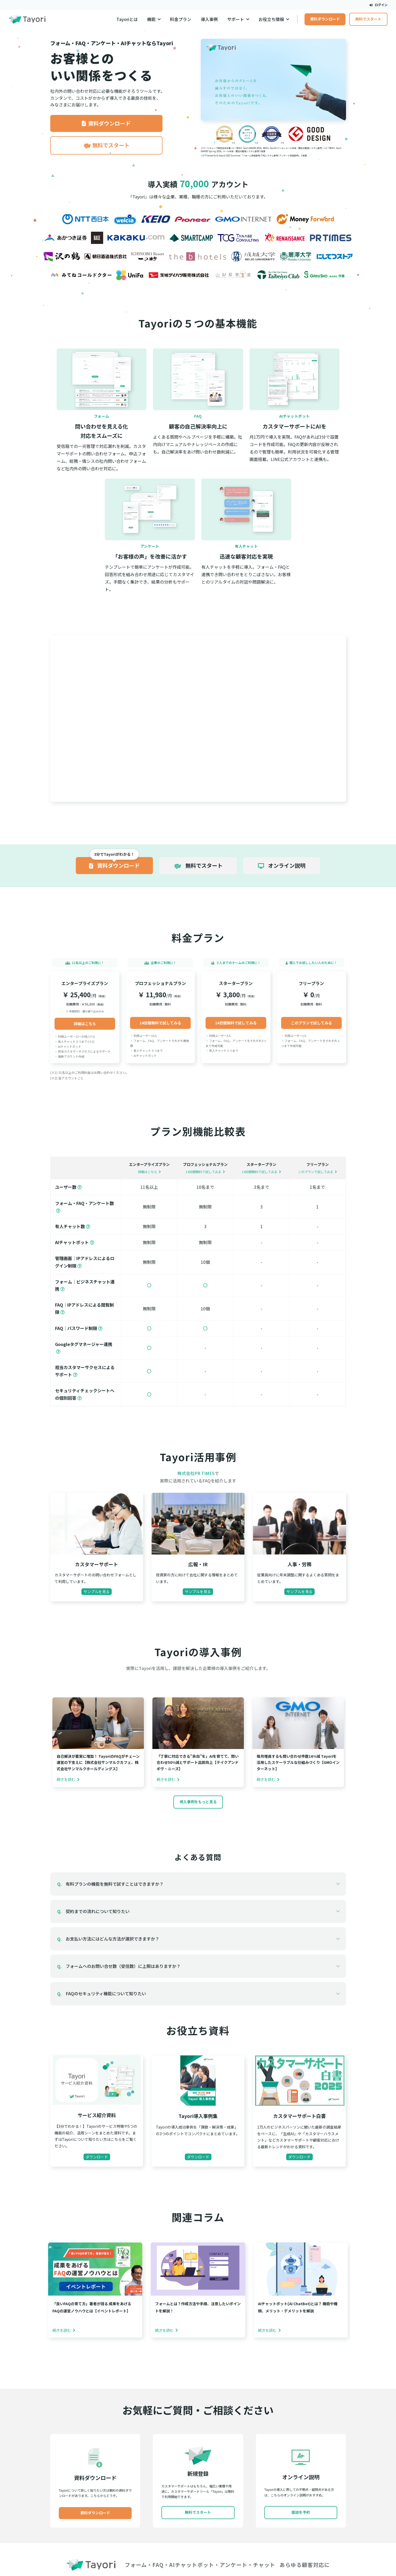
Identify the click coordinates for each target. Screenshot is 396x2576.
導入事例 (209, 19)
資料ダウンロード (325, 19)
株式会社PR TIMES (196, 1473)
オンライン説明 (281, 865)
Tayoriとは (127, 19)
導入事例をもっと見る (198, 1801)
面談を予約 (300, 2512)
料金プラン (180, 19)
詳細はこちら (85, 1023)
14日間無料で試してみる (160, 1022)
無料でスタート (368, 19)
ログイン (378, 4)
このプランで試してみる (311, 1022)
